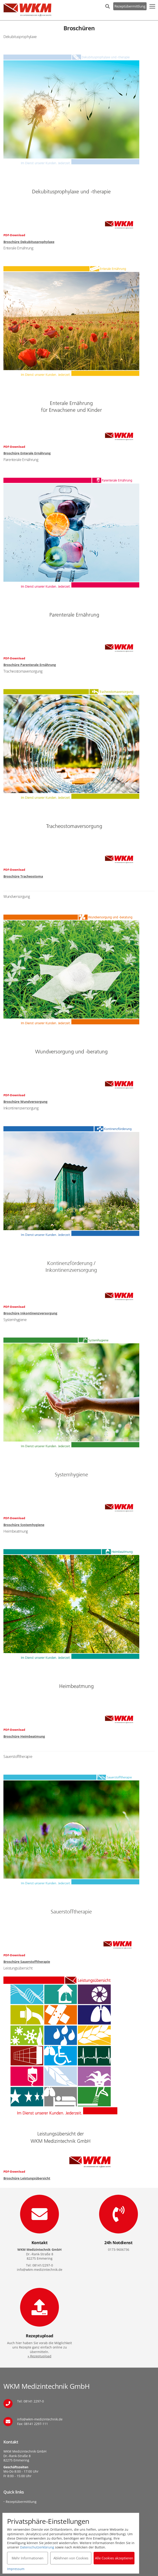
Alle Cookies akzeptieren (114, 2558)
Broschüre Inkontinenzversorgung (30, 1313)
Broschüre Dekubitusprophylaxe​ (28, 242)
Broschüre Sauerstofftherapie (26, 1961)
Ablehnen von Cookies (70, 2558)
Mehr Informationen (27, 2558)
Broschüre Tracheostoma (23, 876)
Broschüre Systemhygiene (23, 1525)
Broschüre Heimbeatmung (24, 1736)
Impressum (15, 2569)
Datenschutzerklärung (37, 2547)
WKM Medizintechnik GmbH (27, 10)
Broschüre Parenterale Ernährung (29, 665)
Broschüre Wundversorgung (25, 1101)
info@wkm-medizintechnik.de (40, 2419)
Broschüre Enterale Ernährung (27, 453)
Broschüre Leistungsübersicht (26, 2178)
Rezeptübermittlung (129, 6)
